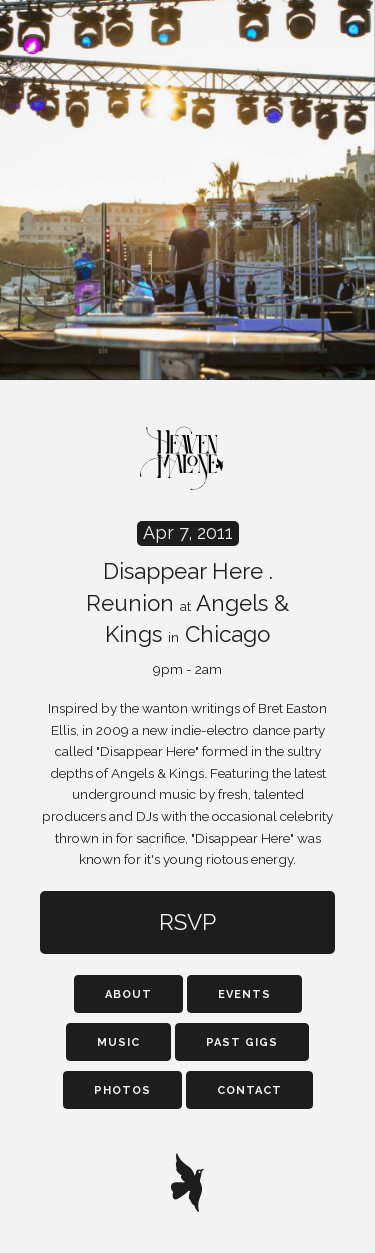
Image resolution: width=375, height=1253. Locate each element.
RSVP (187, 922)
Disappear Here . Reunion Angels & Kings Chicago (187, 599)
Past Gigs (242, 1042)
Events (244, 994)
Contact (249, 1090)
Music (118, 1042)
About (128, 994)
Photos (122, 1090)
